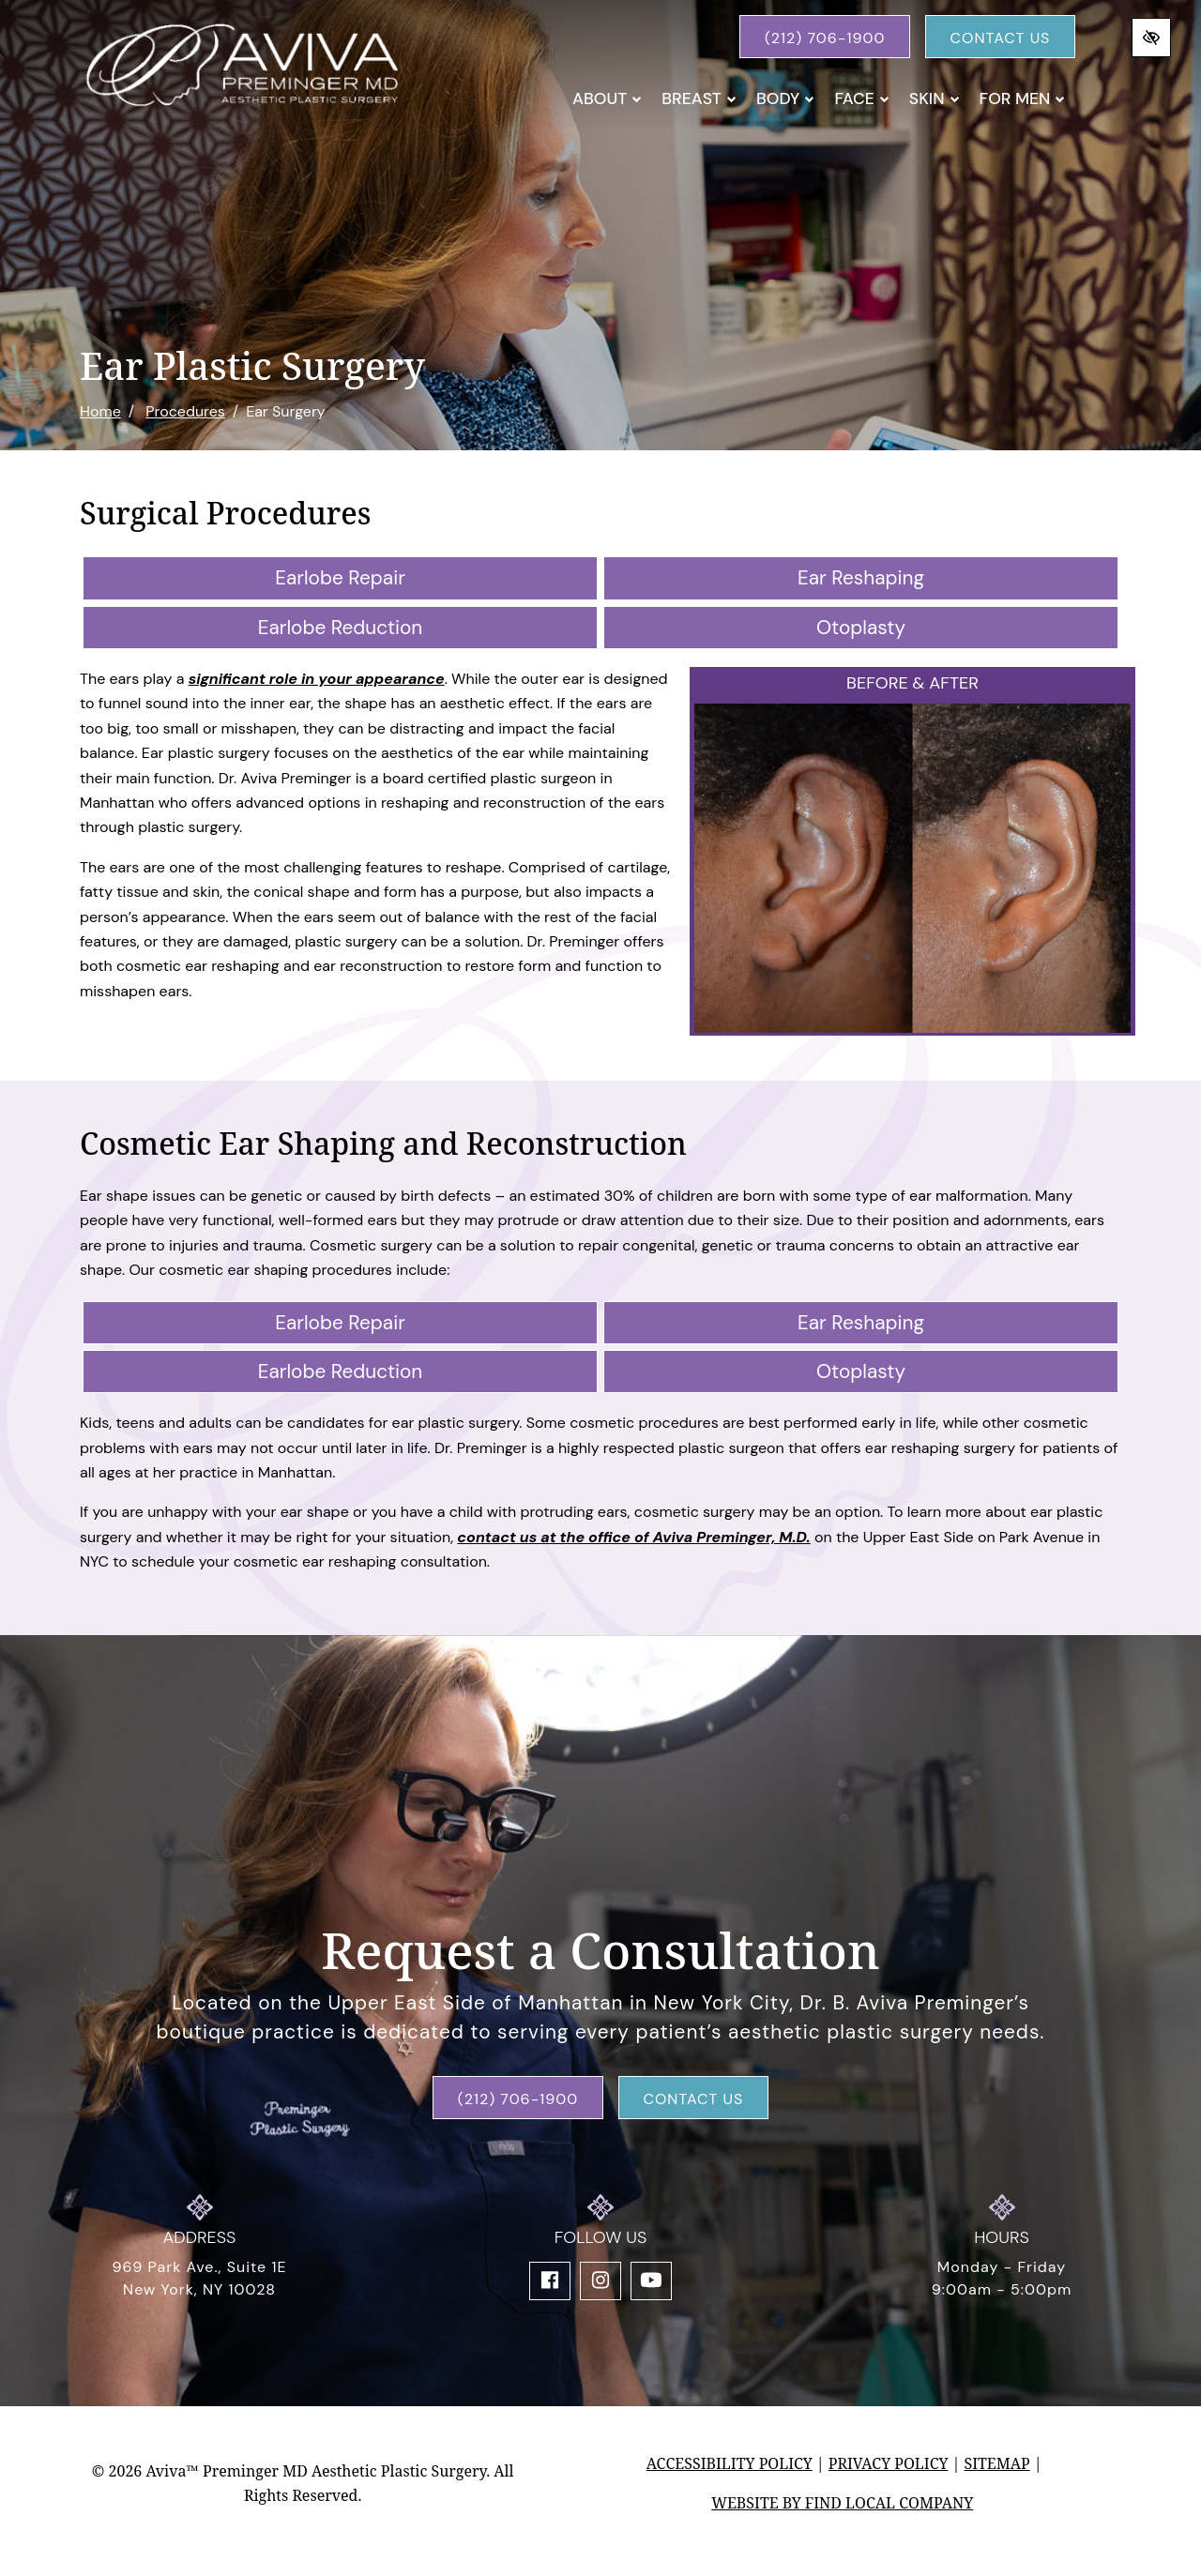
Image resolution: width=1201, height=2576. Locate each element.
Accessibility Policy (729, 2463)
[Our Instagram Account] (600, 2281)
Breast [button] (699, 98)
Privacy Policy (889, 2463)
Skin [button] (934, 98)
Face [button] (861, 98)
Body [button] (785, 98)
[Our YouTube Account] (651, 2281)
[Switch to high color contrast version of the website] (1151, 37)
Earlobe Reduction (340, 627)
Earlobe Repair (340, 577)
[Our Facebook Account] (549, 2281)
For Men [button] (1023, 98)
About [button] (607, 98)
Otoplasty (860, 627)
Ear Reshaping (861, 577)
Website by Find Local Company (842, 2503)
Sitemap (996, 2463)
